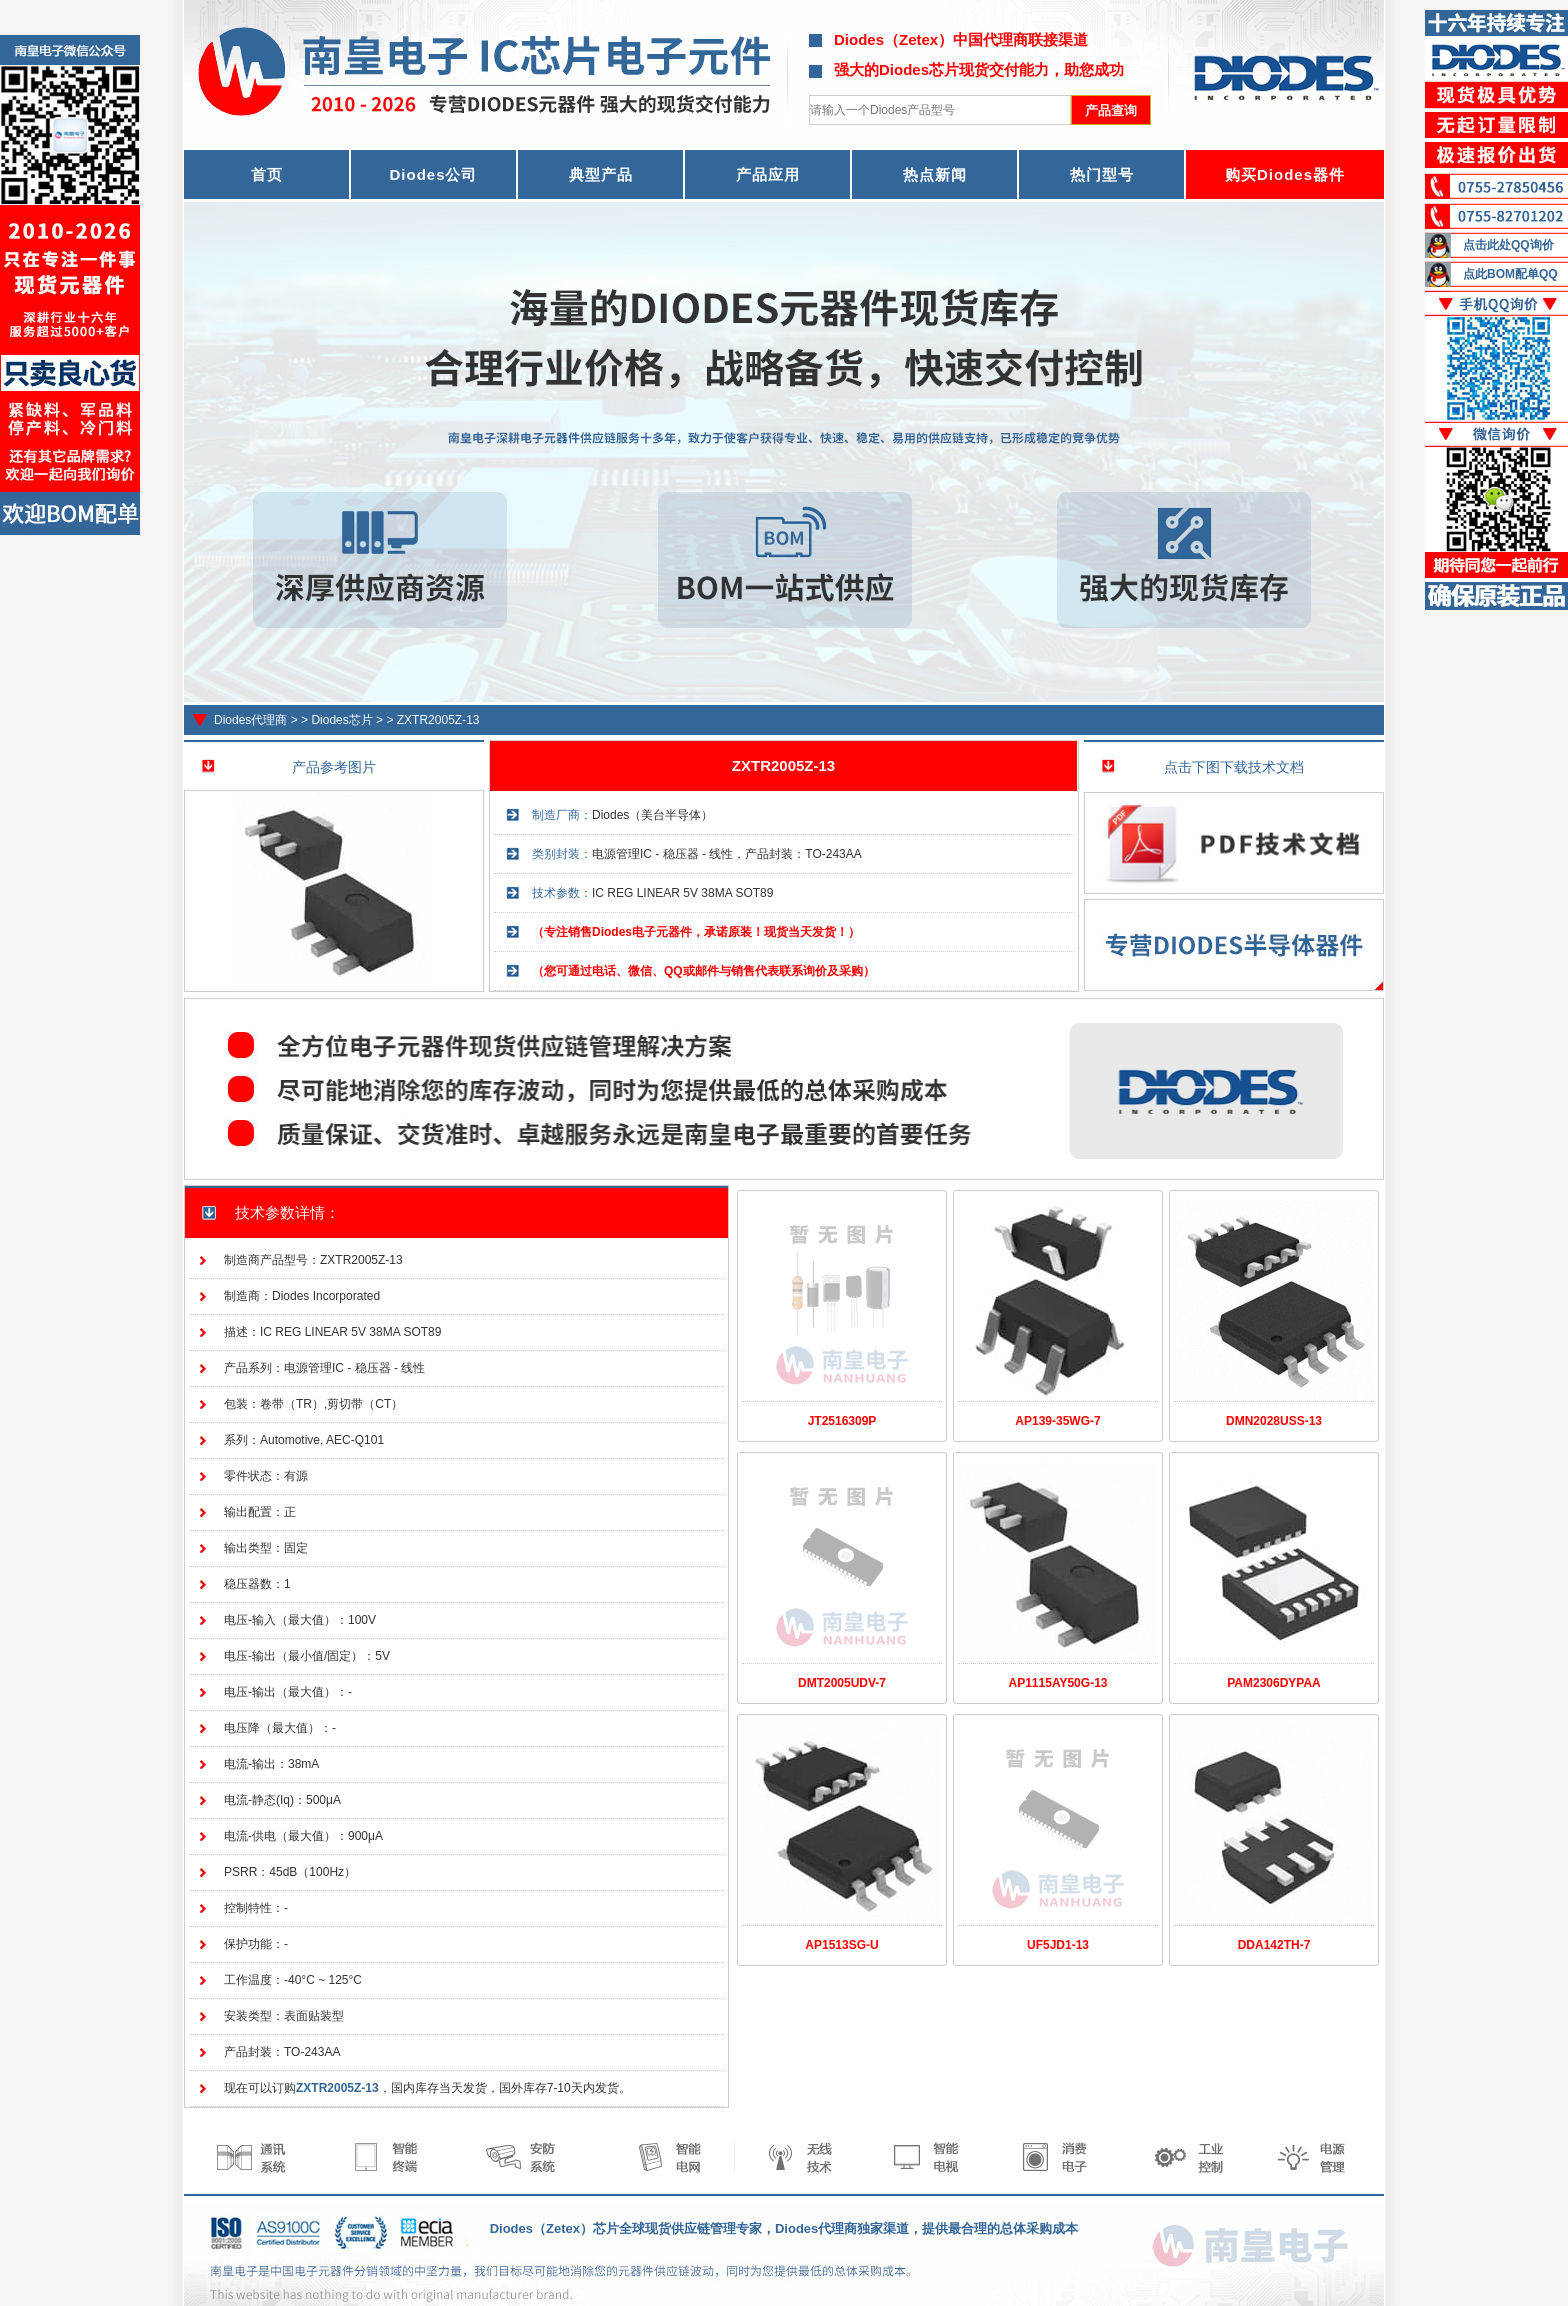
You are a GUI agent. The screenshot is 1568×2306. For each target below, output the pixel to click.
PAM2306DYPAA (1274, 1683)
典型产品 (601, 174)
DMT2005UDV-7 (842, 1683)
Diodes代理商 (250, 720)
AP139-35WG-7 (1057, 1421)
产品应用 (768, 174)
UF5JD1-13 (1058, 1945)
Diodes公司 (433, 174)
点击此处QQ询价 (1508, 245)
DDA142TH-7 (1274, 1945)
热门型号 (1102, 174)
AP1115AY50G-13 (1058, 1683)
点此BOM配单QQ (1510, 274)
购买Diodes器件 (1285, 174)
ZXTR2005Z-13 (438, 720)
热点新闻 (935, 174)
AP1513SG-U (841, 1945)
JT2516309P (842, 1421)
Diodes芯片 (341, 720)
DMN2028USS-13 (1274, 1421)
